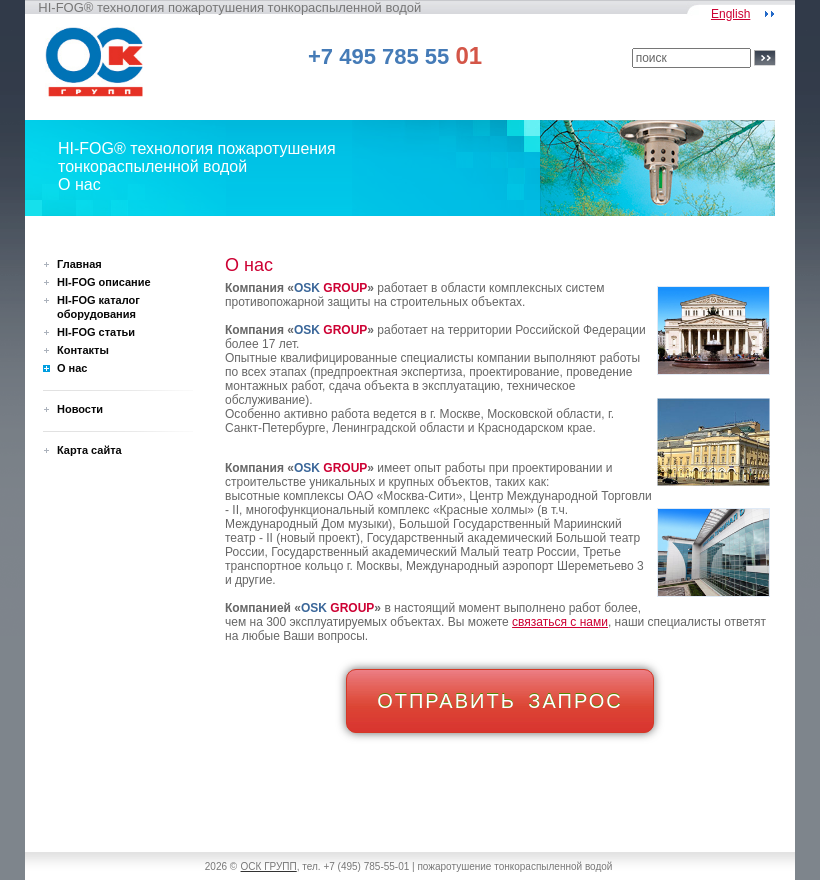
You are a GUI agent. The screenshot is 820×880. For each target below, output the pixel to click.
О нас (72, 368)
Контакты (83, 350)
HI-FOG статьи (96, 332)
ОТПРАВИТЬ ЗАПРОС (500, 701)
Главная (79, 264)
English (730, 14)
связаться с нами (560, 622)
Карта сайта (89, 450)
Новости (80, 409)
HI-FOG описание (104, 282)
